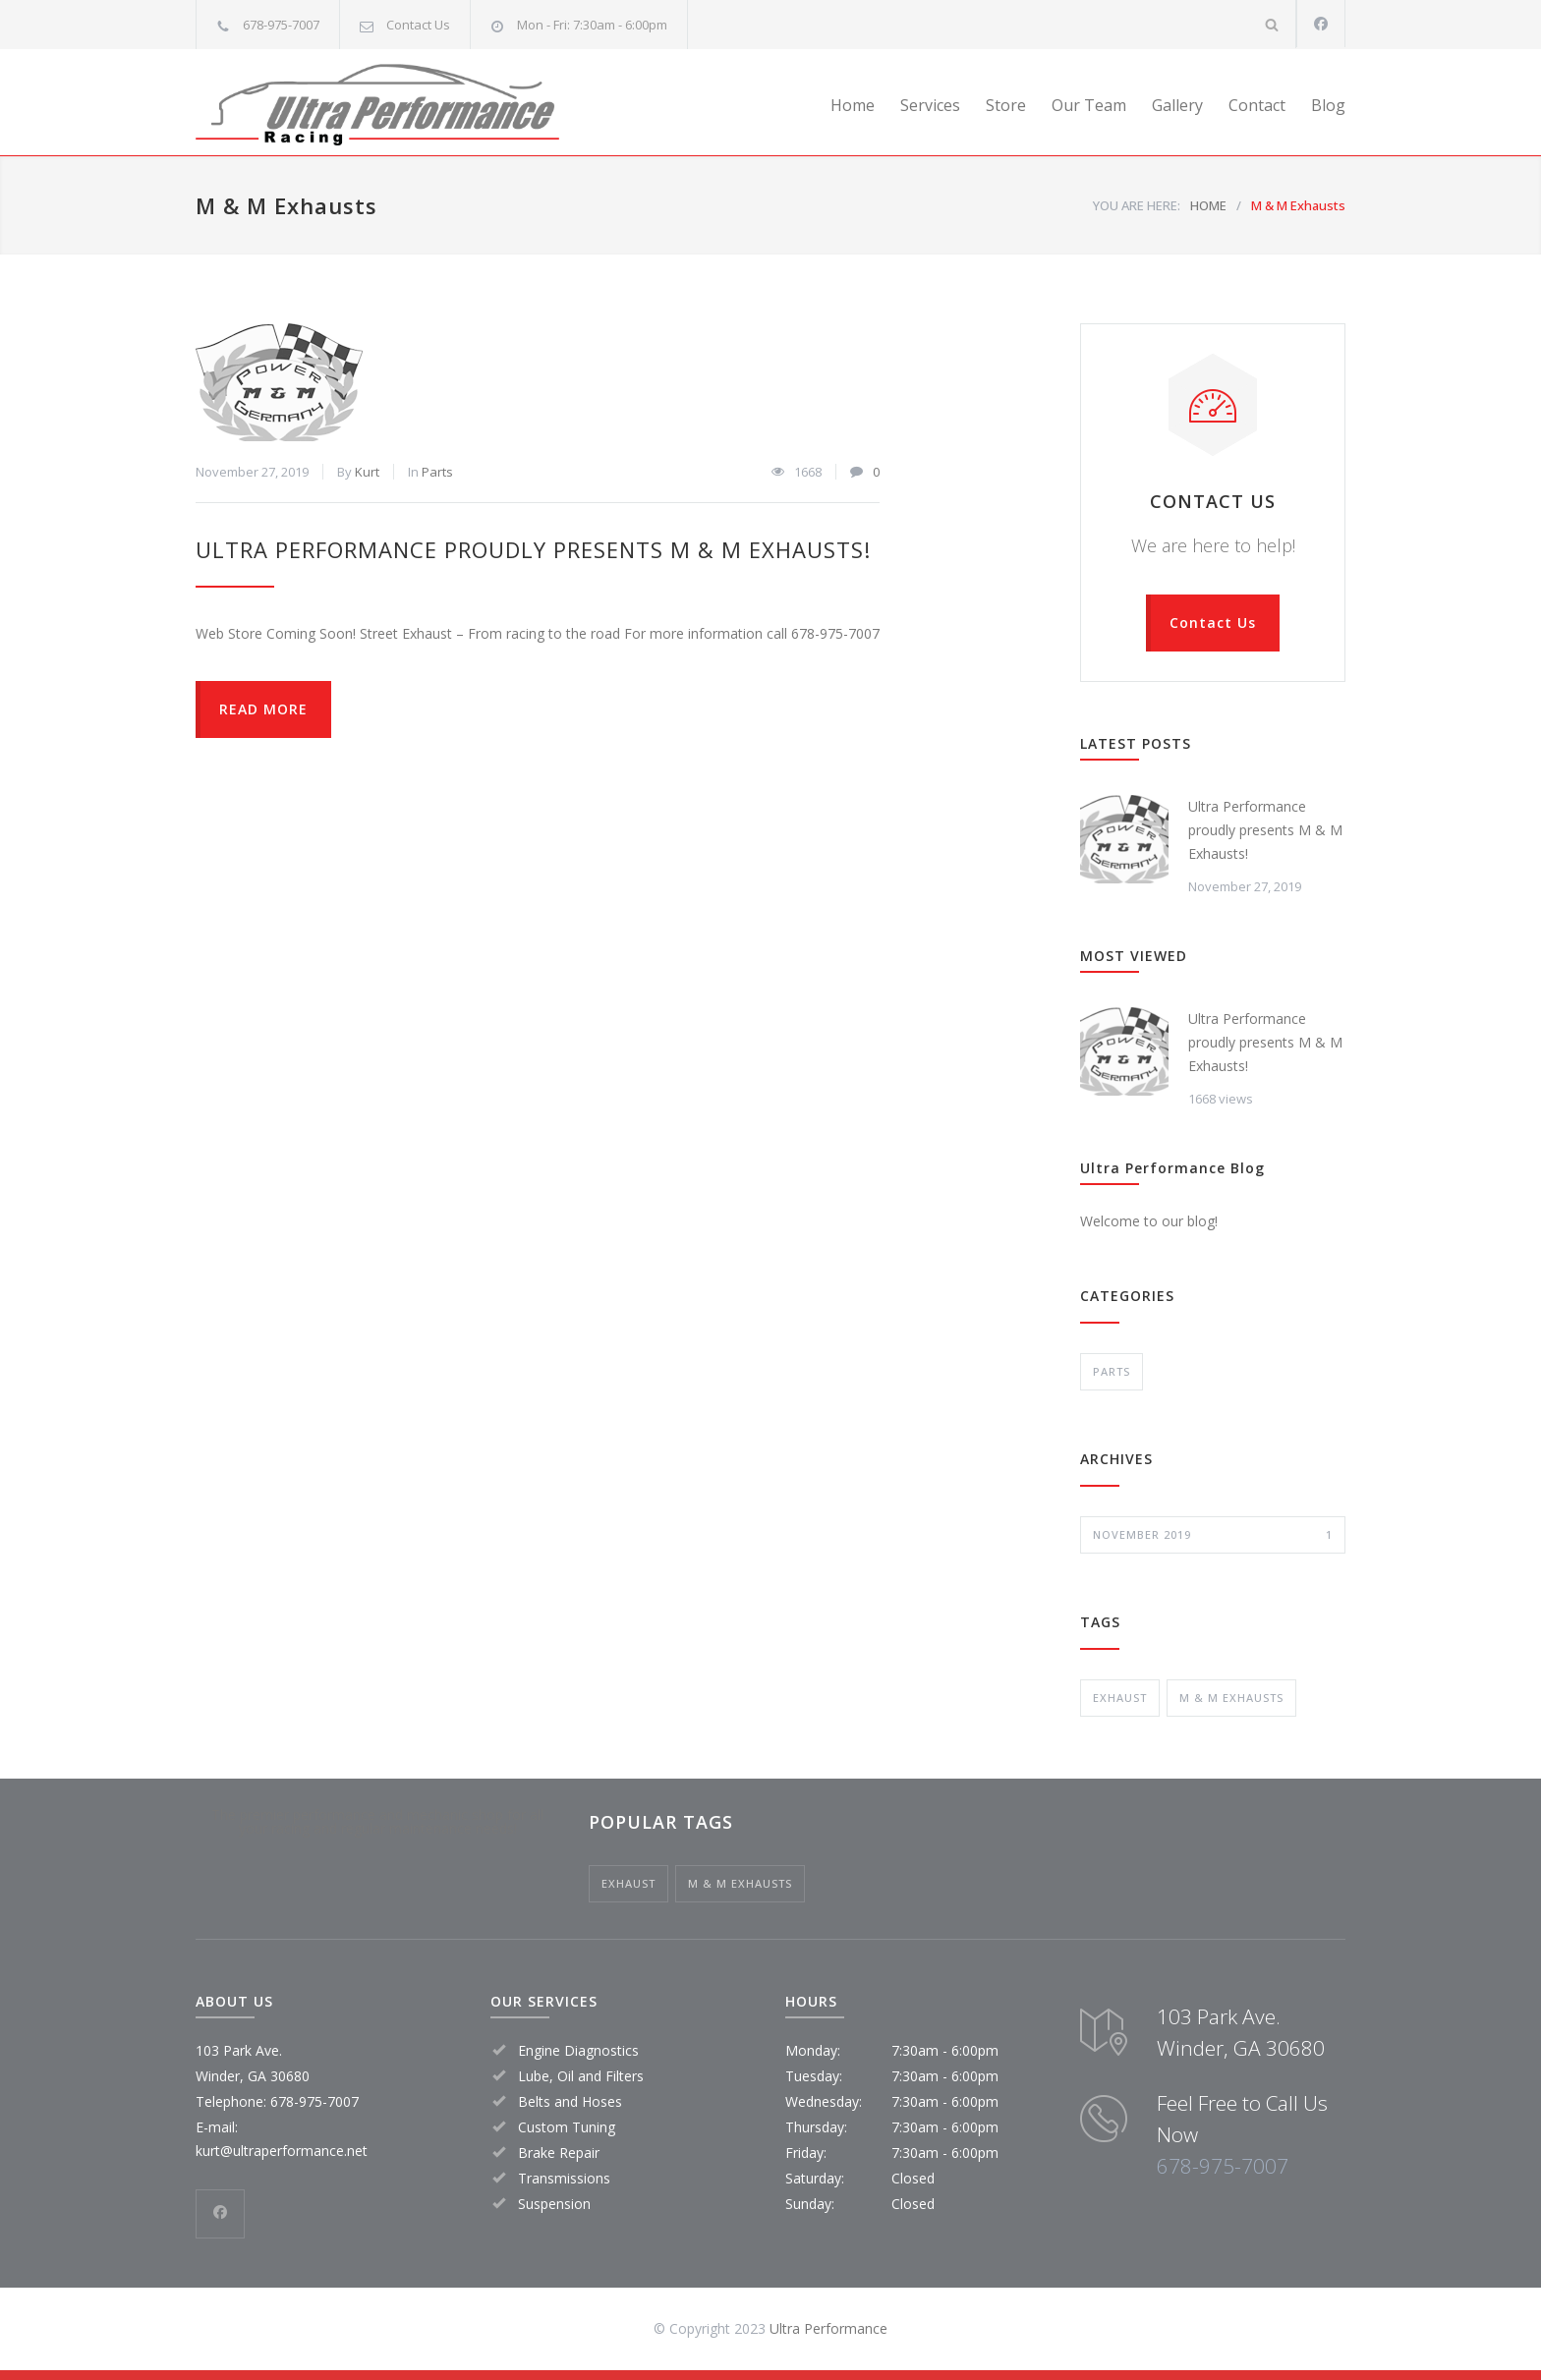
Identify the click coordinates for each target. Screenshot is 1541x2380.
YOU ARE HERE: (1136, 205)
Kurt (367, 472)
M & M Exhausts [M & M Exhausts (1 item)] (1231, 1697)
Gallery (1177, 105)
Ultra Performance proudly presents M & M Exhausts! (533, 549)
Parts (437, 472)
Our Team (1089, 105)
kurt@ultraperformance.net (282, 2150)
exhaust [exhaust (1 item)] (1120, 1697)
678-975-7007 (1222, 2166)
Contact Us (418, 24)
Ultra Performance (828, 2328)
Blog (1328, 105)
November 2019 (1213, 1535)
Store (1006, 105)
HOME (1208, 205)
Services (930, 105)
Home (852, 105)
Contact (1256, 105)
